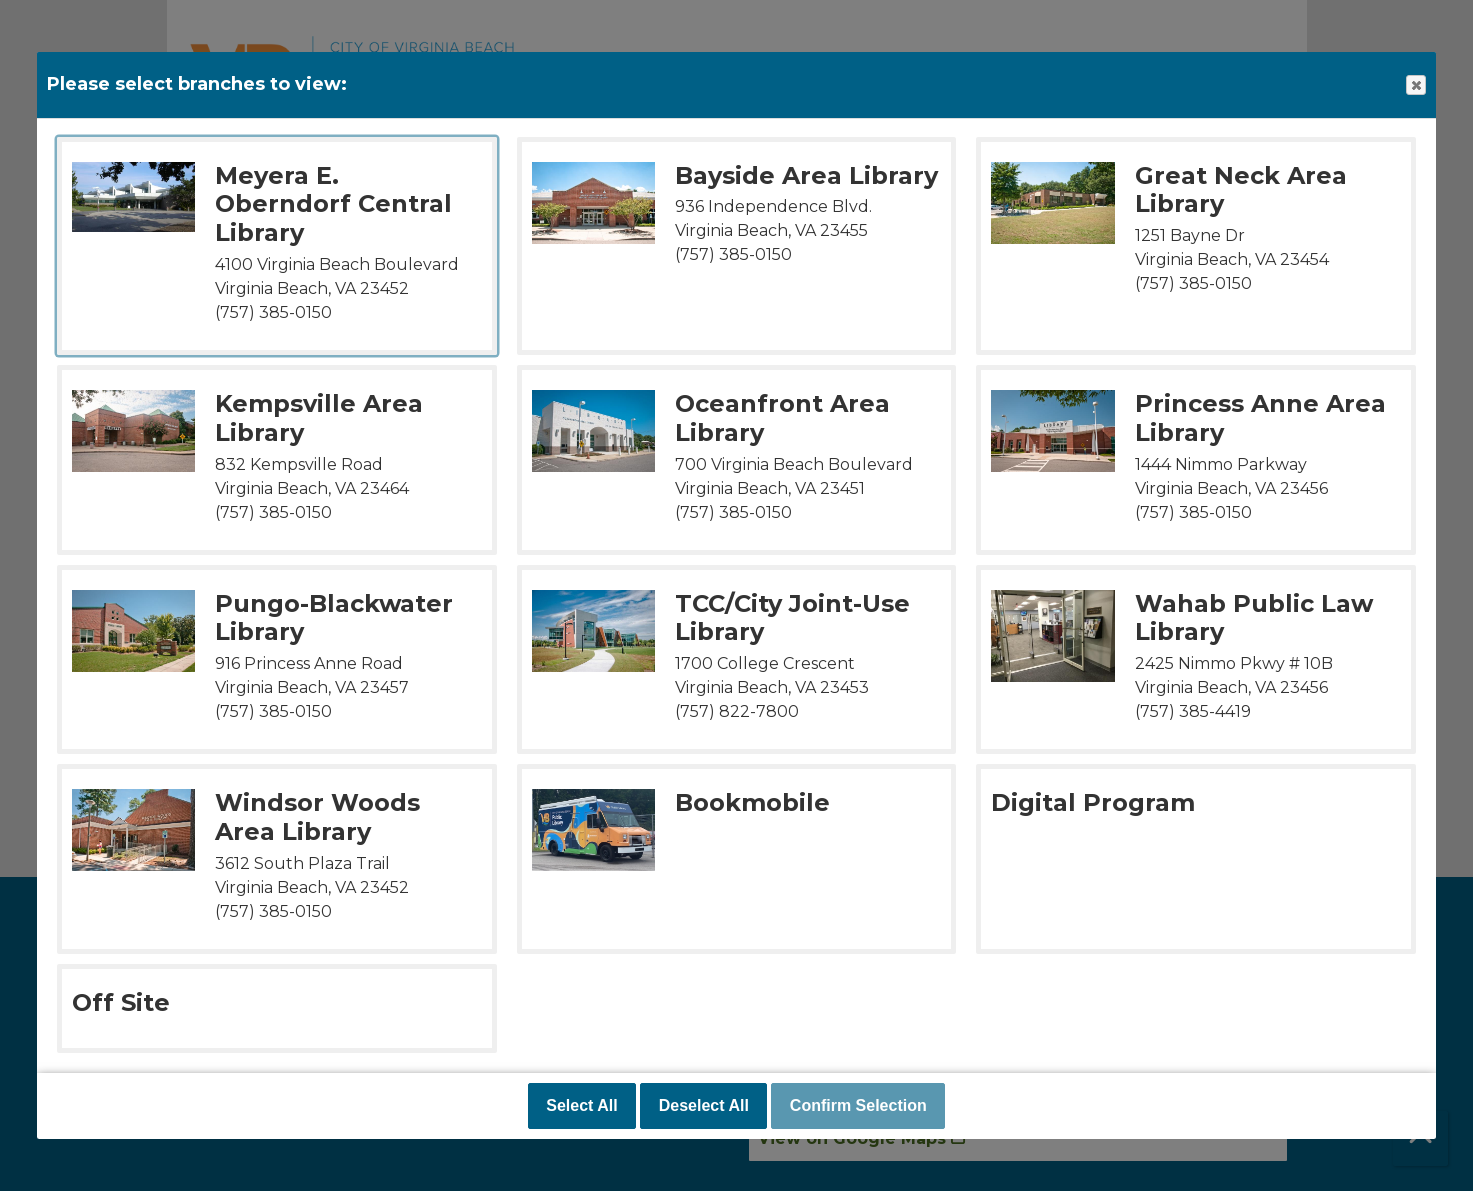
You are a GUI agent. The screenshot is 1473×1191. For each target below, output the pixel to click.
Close (1415, 85)
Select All (581, 1105)
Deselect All (704, 1105)
